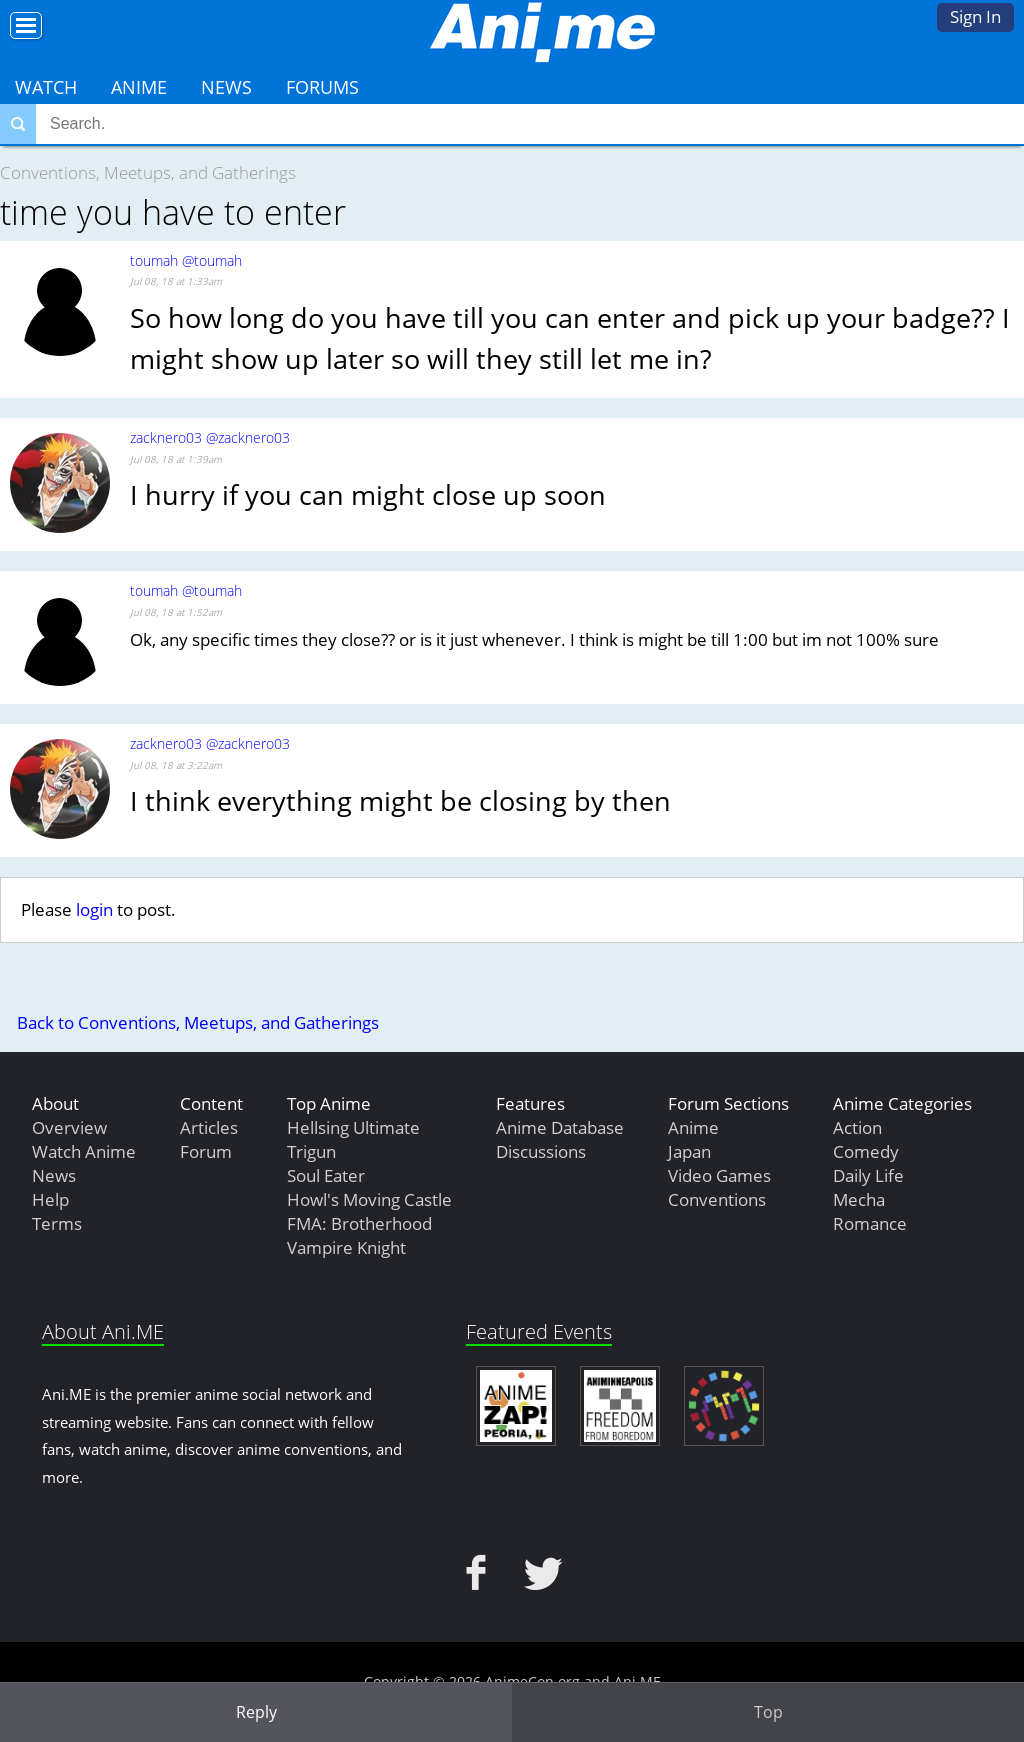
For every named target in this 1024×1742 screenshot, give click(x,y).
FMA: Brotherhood (359, 1223)
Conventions (717, 1199)
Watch (46, 87)
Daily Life (868, 1175)
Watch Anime (84, 1151)
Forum (206, 1151)
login (94, 909)
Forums (322, 87)
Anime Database (560, 1127)
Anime (139, 87)
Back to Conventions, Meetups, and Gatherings (198, 1022)
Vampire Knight (346, 1247)
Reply (256, 1712)
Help (50, 1199)
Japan (689, 1151)
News (226, 87)
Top (768, 1712)
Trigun (311, 1151)
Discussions (541, 1151)
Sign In (975, 16)
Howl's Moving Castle (369, 1199)
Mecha (859, 1199)
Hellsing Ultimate (353, 1127)
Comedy (866, 1151)
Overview (69, 1127)
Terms (57, 1223)
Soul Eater (326, 1175)
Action (857, 1127)
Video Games (719, 1175)
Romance (870, 1223)
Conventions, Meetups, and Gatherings (148, 172)
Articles (209, 1127)
